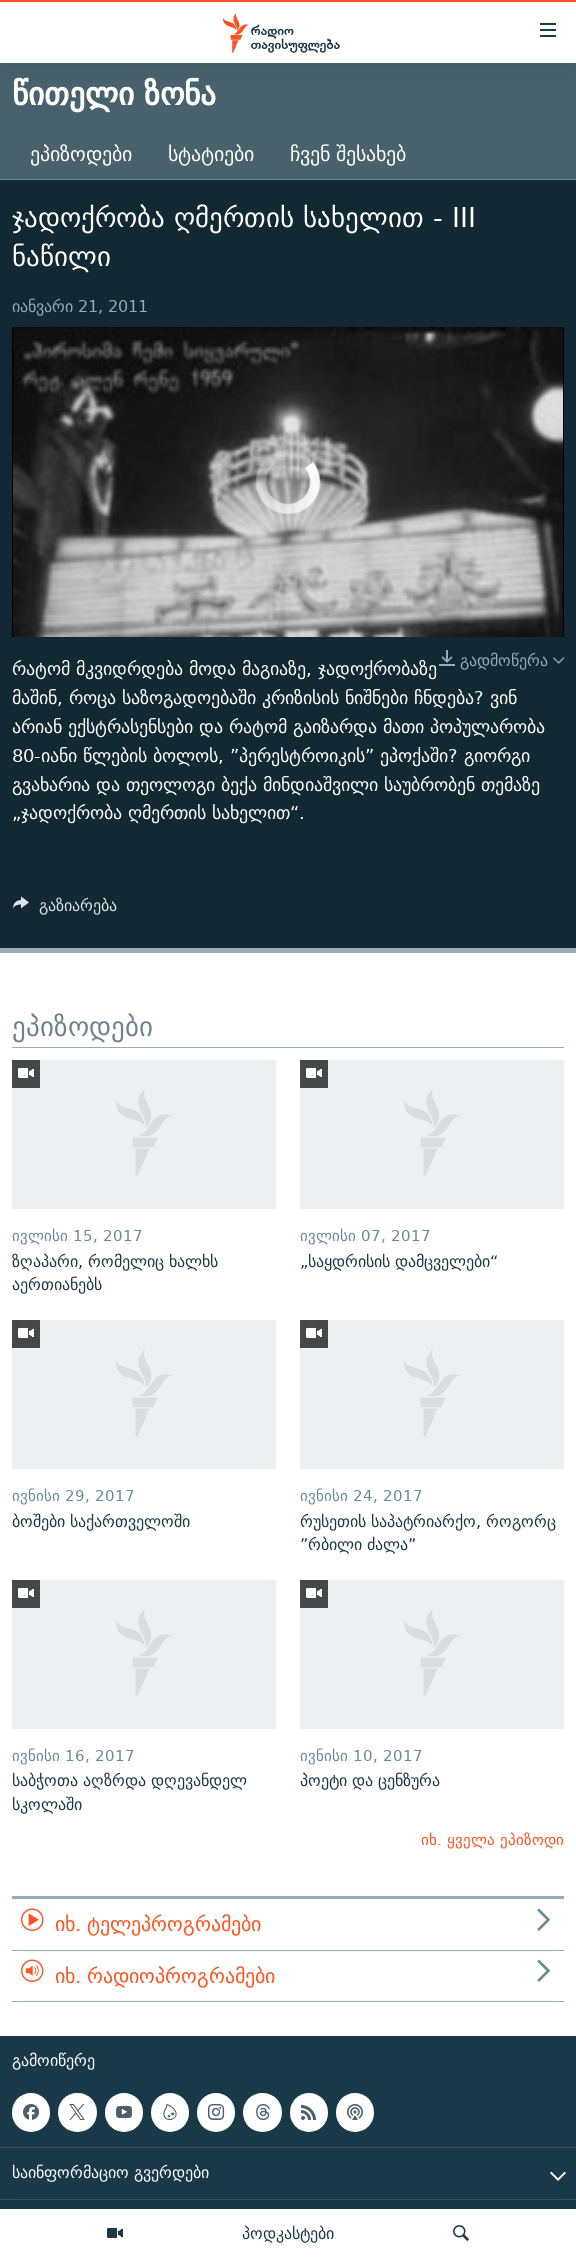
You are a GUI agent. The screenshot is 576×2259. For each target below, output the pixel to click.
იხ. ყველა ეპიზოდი (492, 1839)
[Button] (65, 910)
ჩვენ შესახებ (348, 153)
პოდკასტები (288, 2233)
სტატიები (211, 153)
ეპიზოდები (81, 153)
